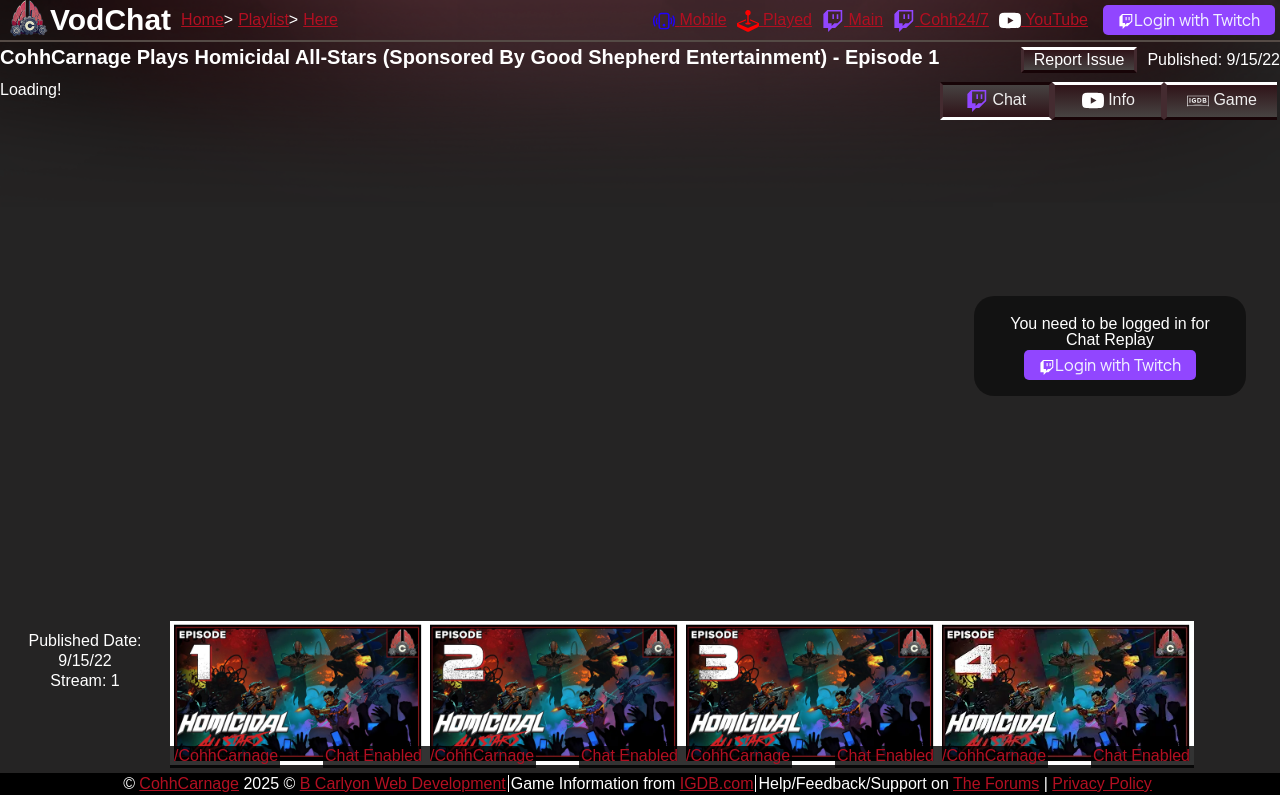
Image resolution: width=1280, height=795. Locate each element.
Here (320, 19)
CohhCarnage (189, 783)
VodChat (110, 19)
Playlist (263, 19)
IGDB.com (717, 783)
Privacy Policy (1102, 783)
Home (202, 19)
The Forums (996, 783)
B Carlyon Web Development (403, 783)
